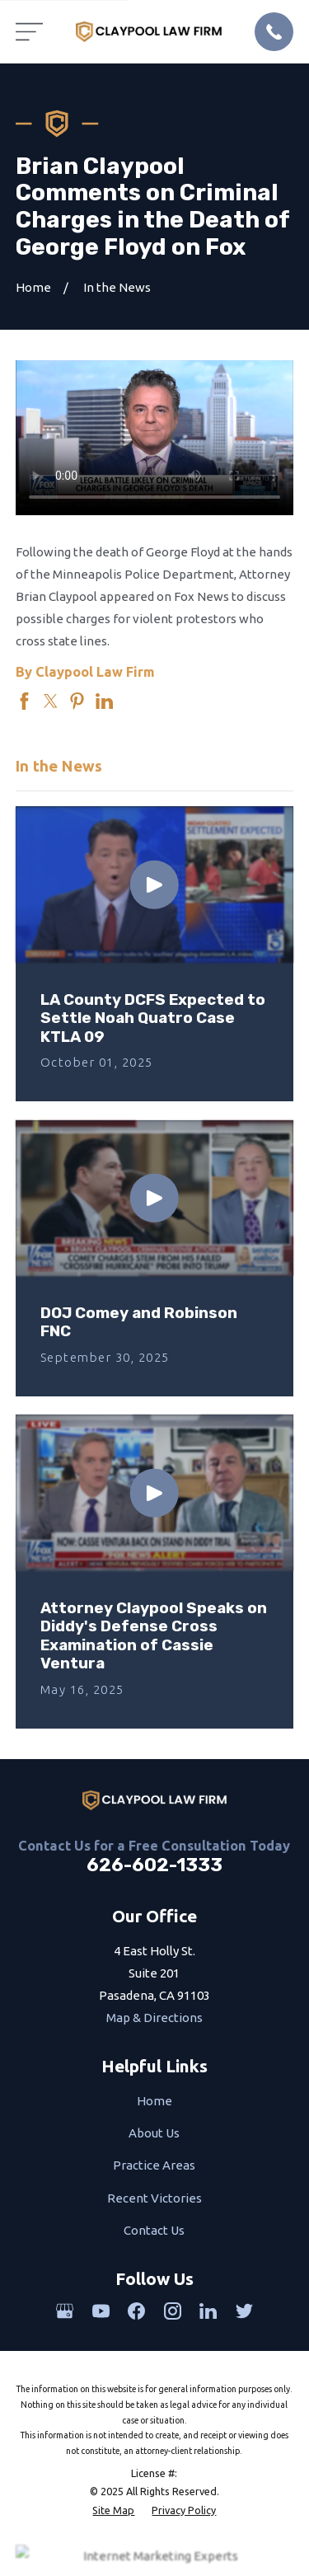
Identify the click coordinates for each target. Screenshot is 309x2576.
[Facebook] (136, 2311)
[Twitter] (244, 2311)
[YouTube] (101, 2311)
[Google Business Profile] (64, 2311)
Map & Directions (154, 2018)
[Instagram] (172, 2311)
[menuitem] (113, 2510)
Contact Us (154, 2230)
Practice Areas (154, 2165)
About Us (154, 2133)
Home (154, 2101)
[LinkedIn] (208, 2311)
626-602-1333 (154, 1865)
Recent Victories (154, 2198)
